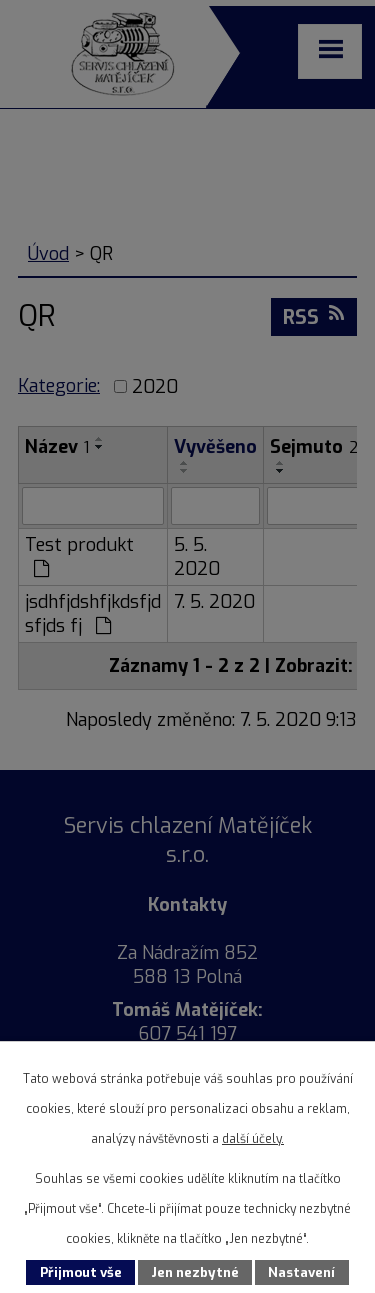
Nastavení (301, 1272)
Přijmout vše (81, 1272)
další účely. (253, 1139)
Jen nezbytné (195, 1272)
